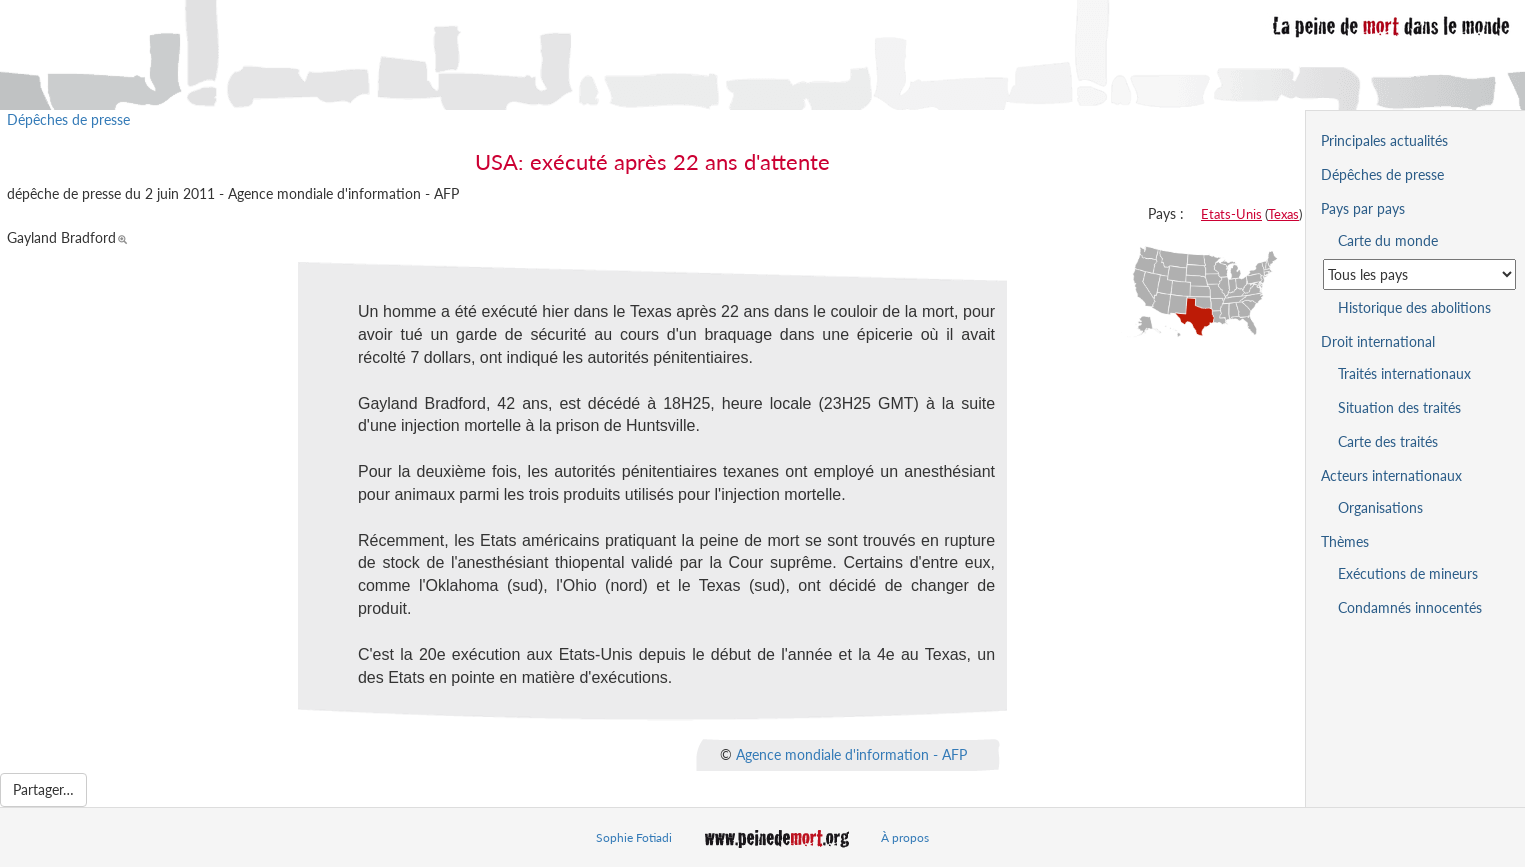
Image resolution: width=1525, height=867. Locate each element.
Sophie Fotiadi (634, 837)
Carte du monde (1388, 240)
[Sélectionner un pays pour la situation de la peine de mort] (1419, 274)
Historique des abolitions (1414, 307)
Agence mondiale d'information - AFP (851, 753)
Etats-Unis (1231, 214)
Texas (1283, 214)
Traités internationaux (1404, 373)
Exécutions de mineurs (1408, 573)
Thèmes (1345, 541)
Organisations (1380, 507)
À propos (905, 837)
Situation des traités (1399, 407)
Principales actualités (1384, 140)
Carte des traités (1388, 441)
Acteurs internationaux (1391, 475)
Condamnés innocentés (1410, 607)
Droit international (1378, 341)
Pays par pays (1363, 208)
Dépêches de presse (68, 119)
